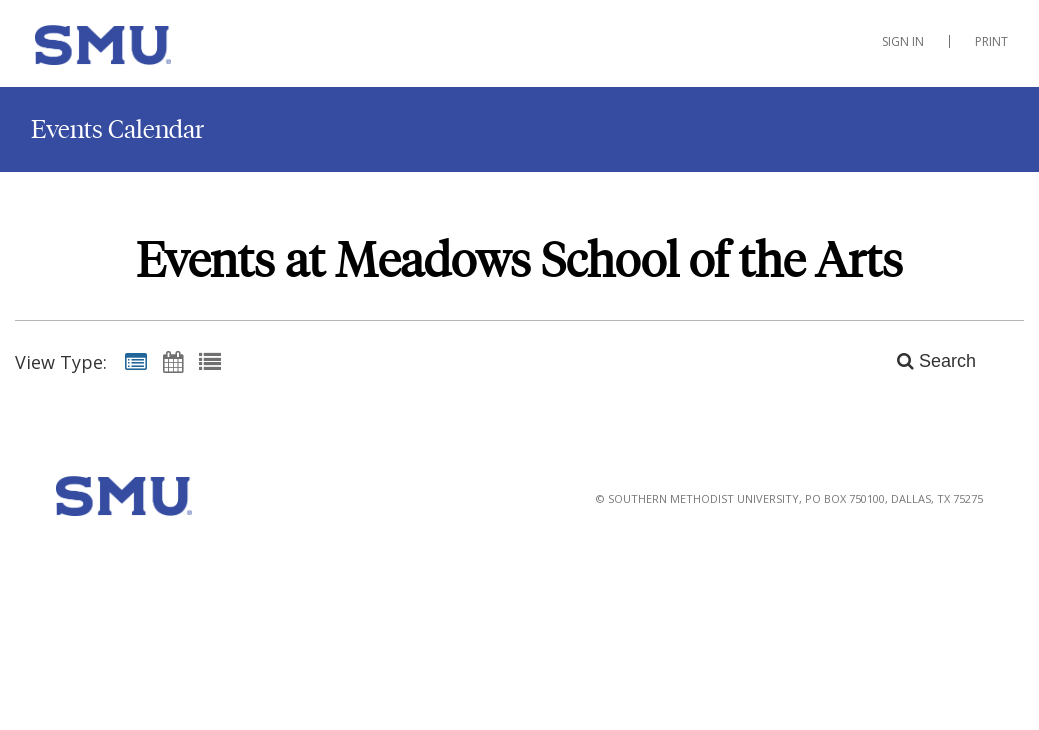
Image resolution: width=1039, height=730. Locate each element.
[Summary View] (136, 361)
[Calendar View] (173, 361)
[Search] (925, 361)
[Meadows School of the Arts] (135, 49)
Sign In (903, 41)
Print (991, 41)
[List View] (210, 361)
